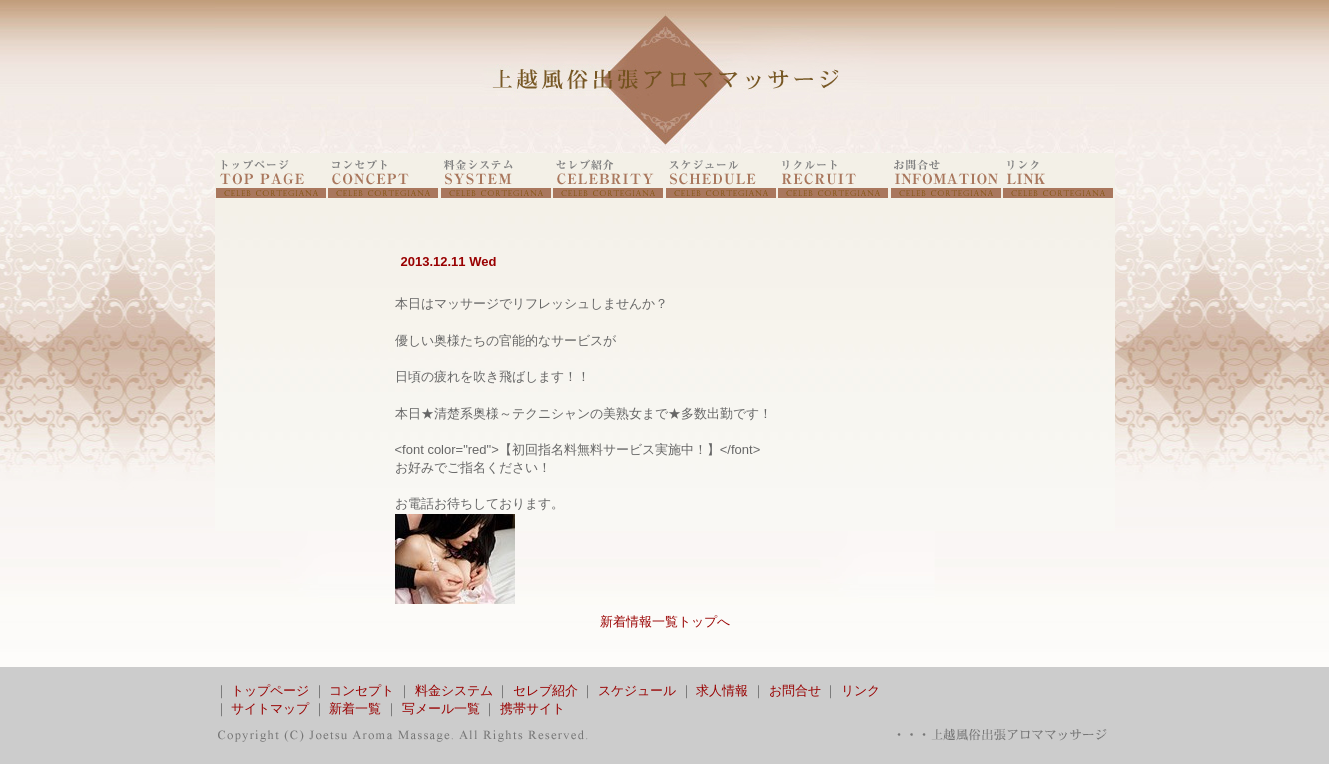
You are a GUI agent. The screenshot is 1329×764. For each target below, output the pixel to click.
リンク (860, 690)
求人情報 (722, 690)
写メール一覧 (441, 708)
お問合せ (795, 690)
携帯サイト (532, 708)
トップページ (270, 690)
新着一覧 (355, 708)
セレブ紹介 (545, 690)
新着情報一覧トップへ (665, 621)
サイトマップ (270, 708)
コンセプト (361, 690)
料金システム (454, 690)
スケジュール (637, 690)
